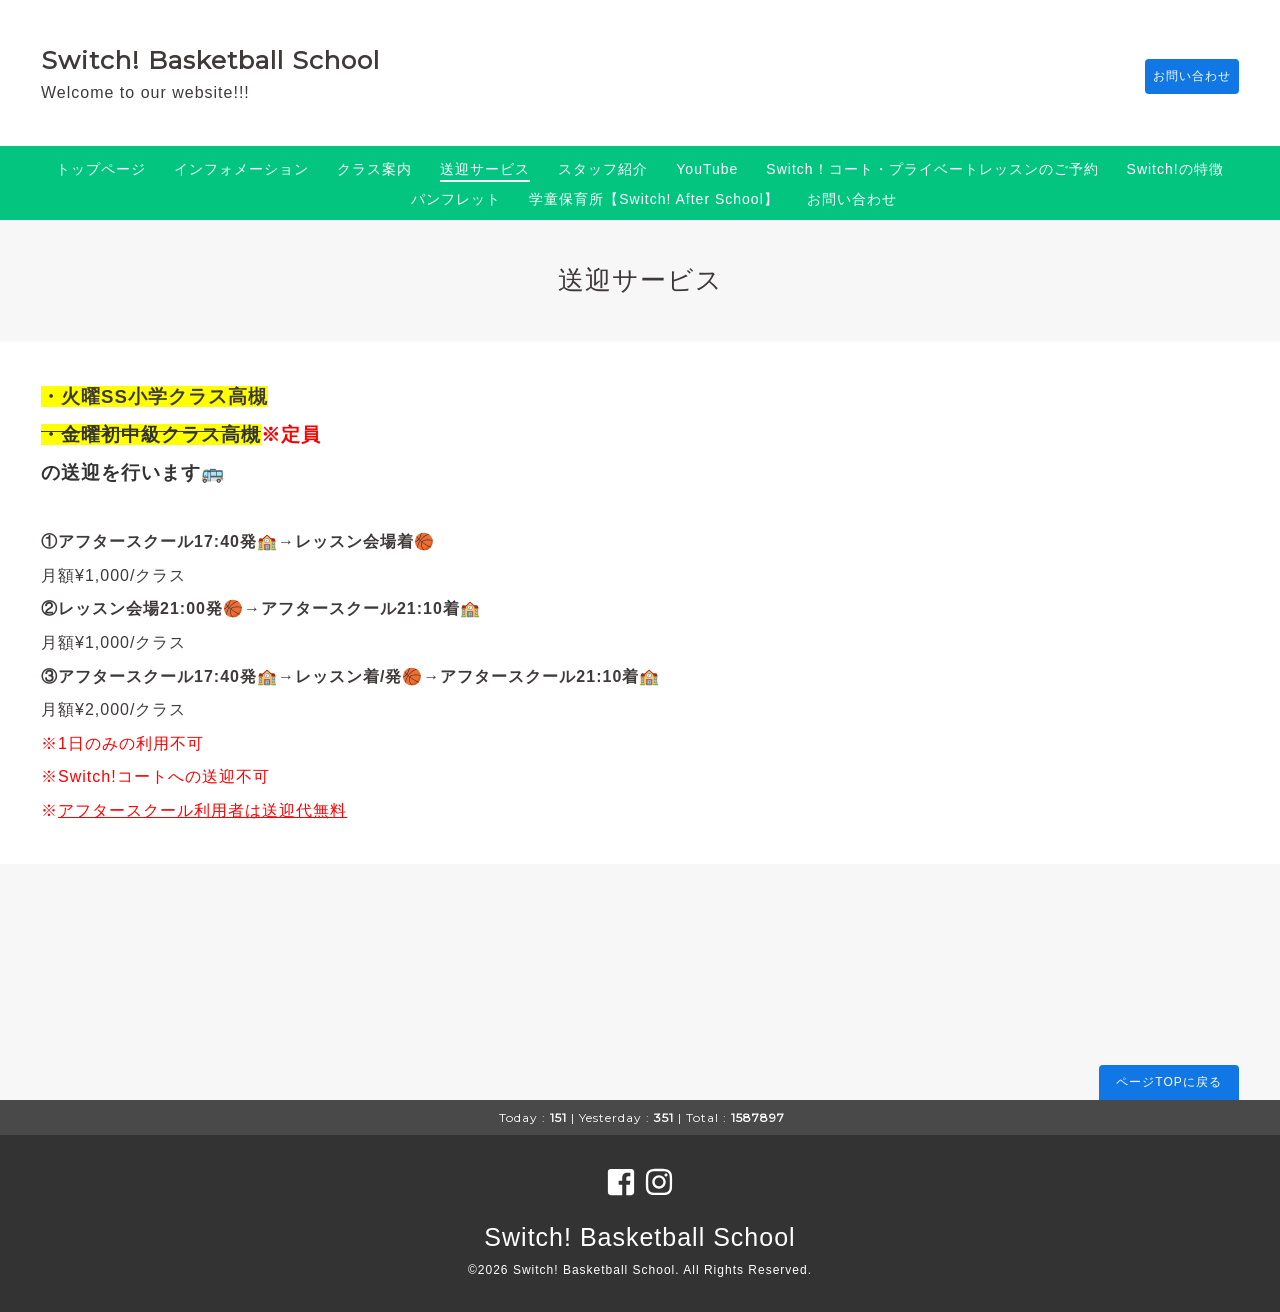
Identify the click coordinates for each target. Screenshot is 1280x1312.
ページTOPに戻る (1168, 1082)
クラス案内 (374, 169)
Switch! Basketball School (210, 60)
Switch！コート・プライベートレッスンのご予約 (932, 169)
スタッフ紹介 (603, 169)
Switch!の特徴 (1175, 169)
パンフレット (456, 199)
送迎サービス (485, 169)
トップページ (101, 169)
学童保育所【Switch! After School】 (654, 199)
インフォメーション (241, 169)
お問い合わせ (1182, 77)
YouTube (707, 169)
